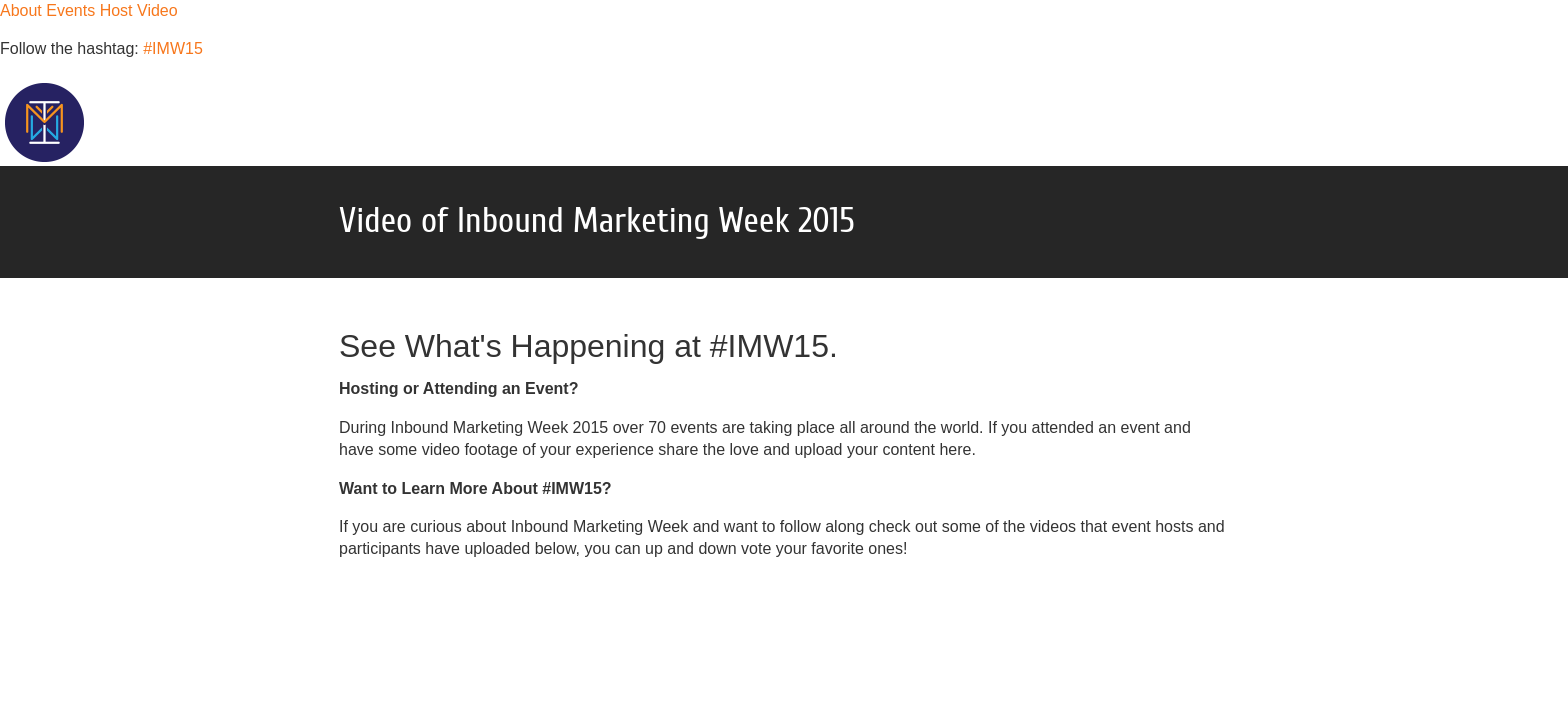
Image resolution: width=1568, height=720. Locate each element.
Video (157, 10)
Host (116, 10)
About (21, 10)
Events (70, 10)
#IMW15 (173, 48)
